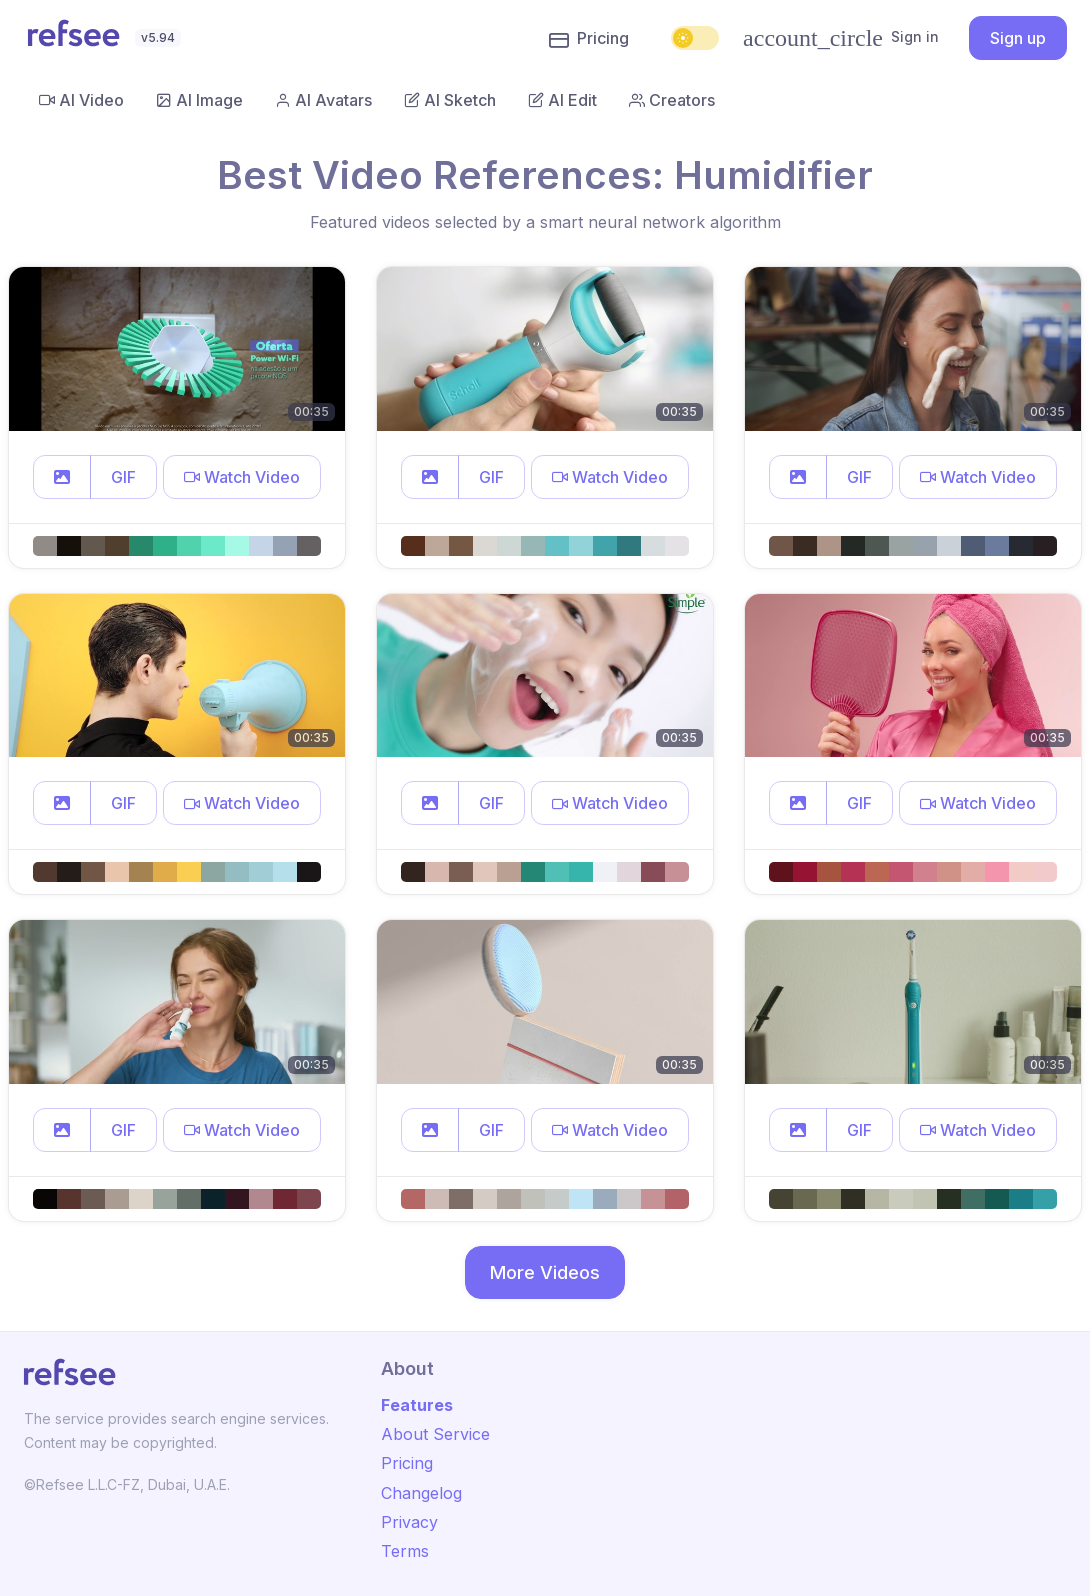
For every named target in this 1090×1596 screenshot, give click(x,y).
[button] (62, 477)
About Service (435, 1434)
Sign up (1018, 38)
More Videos (545, 1272)
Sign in (841, 38)
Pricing (589, 39)
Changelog (421, 1493)
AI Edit (562, 100)
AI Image (199, 100)
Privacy (409, 1522)
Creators (672, 100)
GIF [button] (123, 477)
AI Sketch (450, 100)
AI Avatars (323, 100)
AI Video (81, 100)
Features (417, 1405)
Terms (405, 1551)
